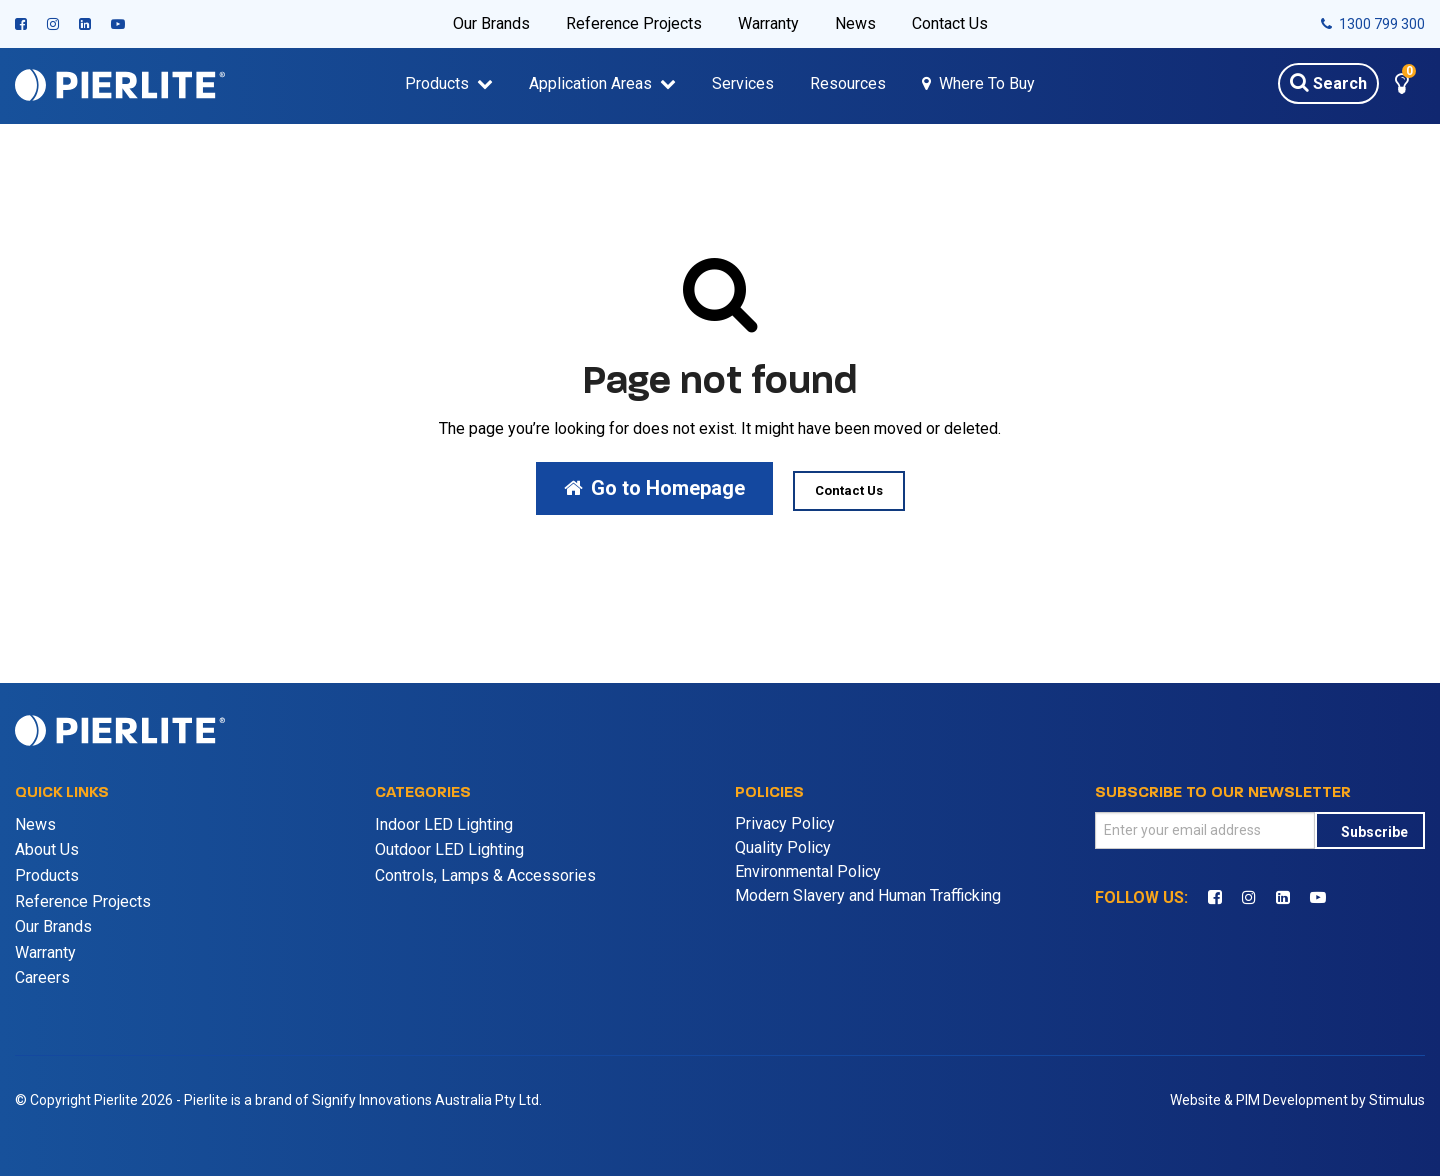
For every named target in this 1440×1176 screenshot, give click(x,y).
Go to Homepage (654, 488)
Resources (848, 83)
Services (743, 83)
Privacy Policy (785, 823)
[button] (1402, 86)
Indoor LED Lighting (444, 824)
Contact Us (950, 23)
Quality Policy (783, 847)
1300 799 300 (1373, 24)
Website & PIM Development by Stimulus (1297, 1100)
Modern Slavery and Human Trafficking (868, 895)
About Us (47, 849)
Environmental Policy (808, 871)
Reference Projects (634, 23)
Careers (42, 977)
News (855, 23)
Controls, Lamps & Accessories (485, 875)
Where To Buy (987, 83)
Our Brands (491, 23)
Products (437, 83)
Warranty (768, 23)
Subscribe (1374, 832)
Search (1328, 82)
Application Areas (590, 83)
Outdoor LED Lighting (449, 849)
